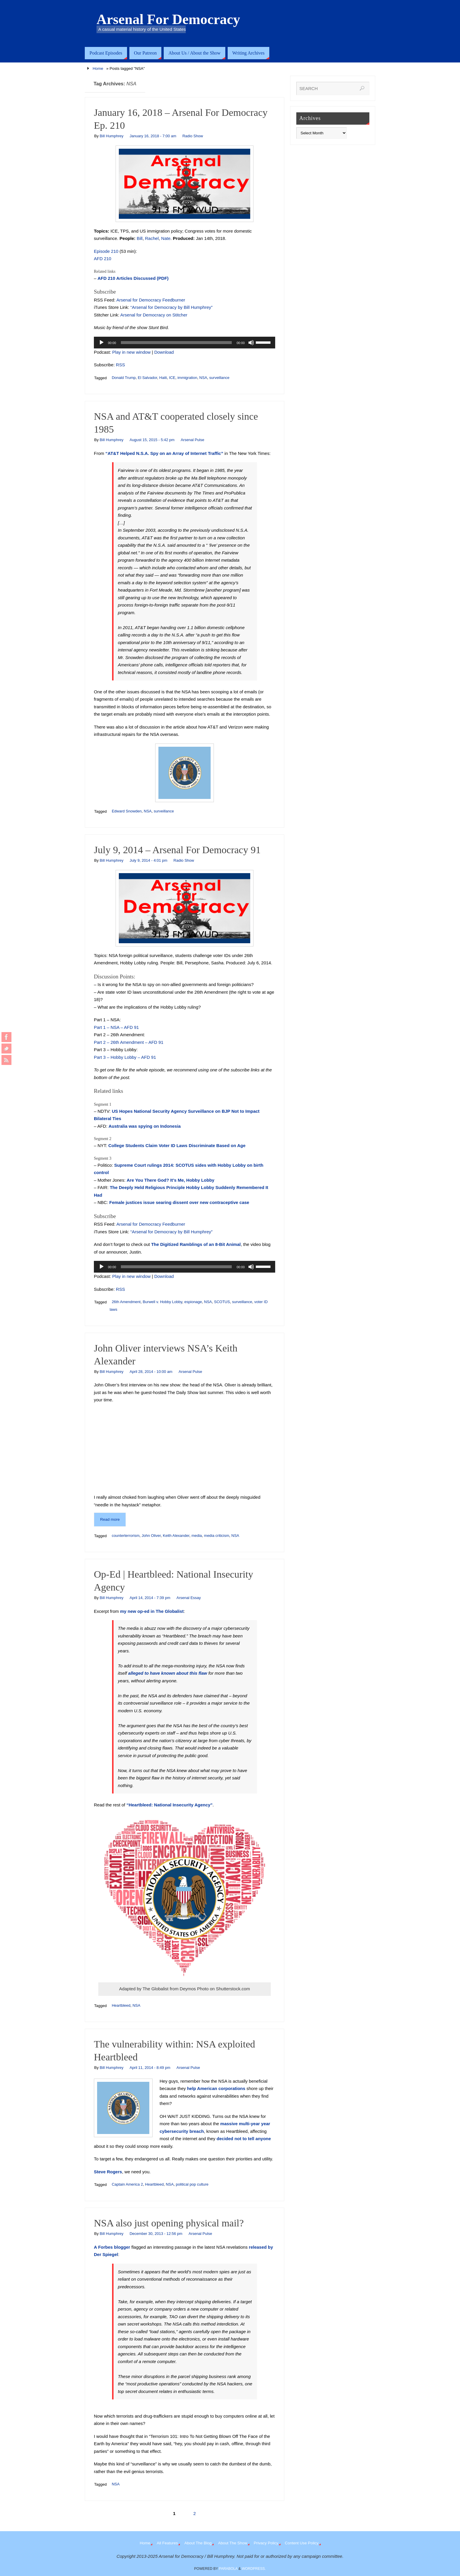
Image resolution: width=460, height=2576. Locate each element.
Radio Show (192, 136)
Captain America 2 (127, 2184)
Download (164, 352)
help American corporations (216, 2088)
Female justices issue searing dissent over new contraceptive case (179, 1202)
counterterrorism (126, 1535)
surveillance (219, 377)
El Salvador (147, 377)
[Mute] (251, 343)
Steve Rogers (108, 2171)
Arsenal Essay (188, 1598)
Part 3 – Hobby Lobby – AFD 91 (125, 1057)
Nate (165, 238)
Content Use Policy (302, 2543)
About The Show (232, 2543)
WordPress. (254, 2569)
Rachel (152, 238)
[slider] (176, 342)
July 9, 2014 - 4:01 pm (149, 860)
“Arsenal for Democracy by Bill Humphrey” (172, 307)
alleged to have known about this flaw (167, 1673)
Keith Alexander (176, 1535)
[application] (184, 342)
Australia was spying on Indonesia (145, 1126)
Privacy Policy (266, 2543)
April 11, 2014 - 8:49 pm (150, 2067)
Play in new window (131, 352)
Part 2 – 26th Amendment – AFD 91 (128, 1042)
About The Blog (198, 2543)
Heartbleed (121, 2005)
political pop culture (192, 2184)
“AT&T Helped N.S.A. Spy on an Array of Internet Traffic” (164, 453)
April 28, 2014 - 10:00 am (151, 1371)
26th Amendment (126, 1302)
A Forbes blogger (112, 2247)
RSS (120, 364)
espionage (193, 1302)
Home (98, 68)
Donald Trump (124, 377)
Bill (140, 238)
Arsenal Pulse (192, 440)
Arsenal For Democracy (168, 19)
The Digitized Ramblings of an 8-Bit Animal (196, 1244)
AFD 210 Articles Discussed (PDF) (133, 278)
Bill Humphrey (112, 136)
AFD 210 (102, 258)
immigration (187, 377)
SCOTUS (222, 1302)
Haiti (163, 377)
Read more (110, 1519)
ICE (172, 377)
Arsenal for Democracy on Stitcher (153, 314)
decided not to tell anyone (244, 2138)
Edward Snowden (127, 811)
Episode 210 (106, 251)
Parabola (228, 2569)
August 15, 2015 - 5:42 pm (152, 440)
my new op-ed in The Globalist (152, 1611)
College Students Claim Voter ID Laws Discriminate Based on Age (177, 1145)
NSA (203, 377)
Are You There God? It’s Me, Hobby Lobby (170, 1180)
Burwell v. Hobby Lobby (162, 1302)
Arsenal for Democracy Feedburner (150, 299)
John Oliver (151, 1535)
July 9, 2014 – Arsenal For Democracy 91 (177, 849)
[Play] (101, 343)
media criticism (216, 1535)
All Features (167, 2543)
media (197, 1535)
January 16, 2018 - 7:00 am (153, 136)
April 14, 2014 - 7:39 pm (150, 1598)
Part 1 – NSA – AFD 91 (116, 1027)
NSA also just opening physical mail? (169, 2223)
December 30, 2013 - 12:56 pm (156, 2233)
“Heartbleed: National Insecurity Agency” (169, 1804)
